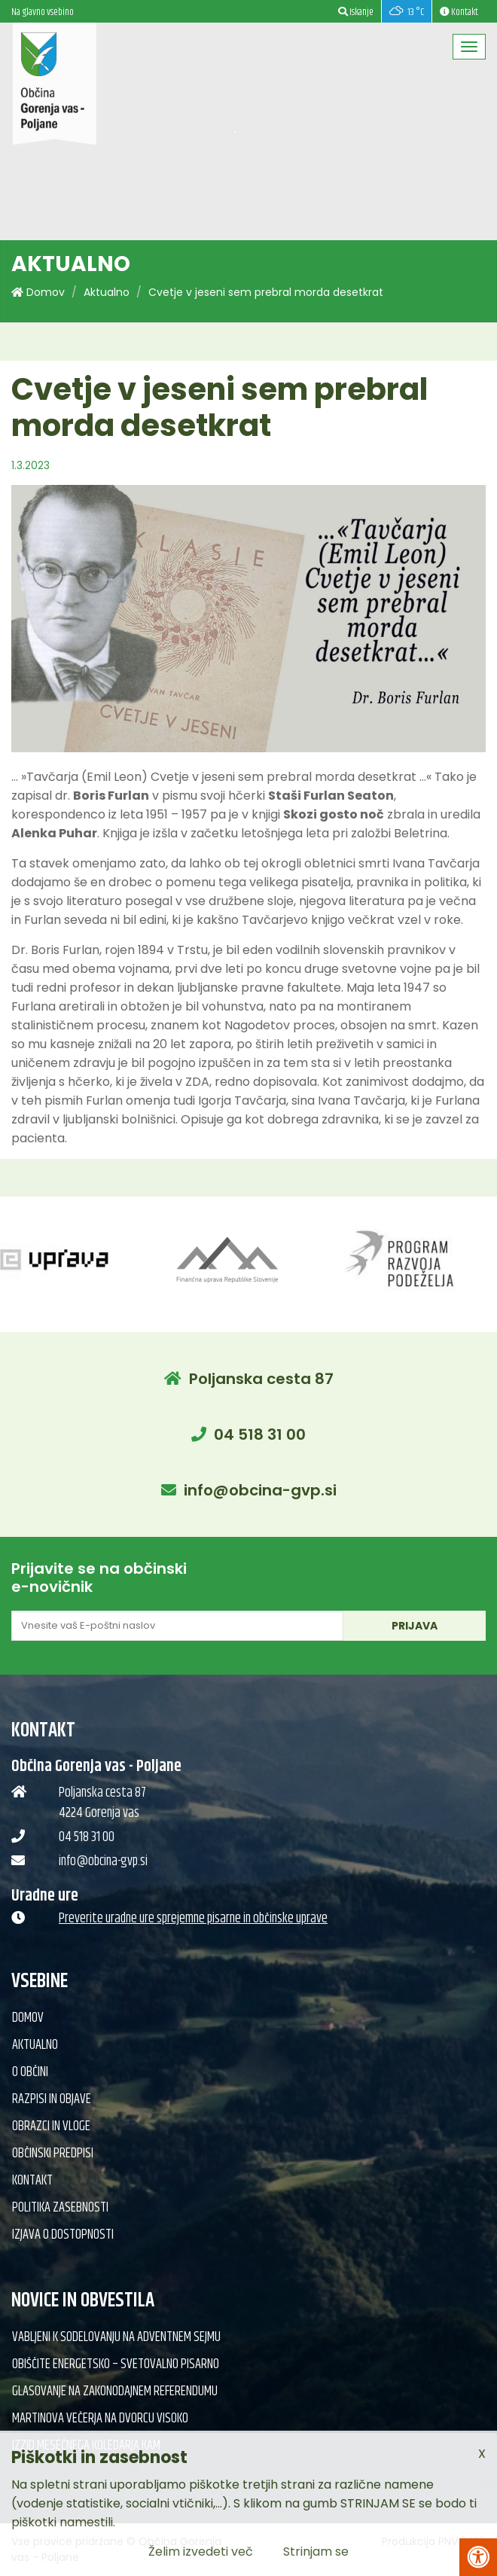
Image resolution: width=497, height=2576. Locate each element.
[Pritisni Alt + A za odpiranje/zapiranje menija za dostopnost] (478, 2557)
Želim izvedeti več (200, 2551)
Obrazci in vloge (51, 2126)
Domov (38, 292)
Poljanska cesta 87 (261, 1378)
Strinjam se (316, 2551)
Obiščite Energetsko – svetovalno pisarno (115, 2364)
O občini (30, 2072)
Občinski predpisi (52, 2153)
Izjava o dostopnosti (63, 2234)
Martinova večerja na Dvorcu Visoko (100, 2418)
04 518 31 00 (260, 1434)
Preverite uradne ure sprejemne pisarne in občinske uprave (193, 1918)
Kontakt (32, 2180)
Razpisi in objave (51, 2099)
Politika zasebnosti (60, 2207)
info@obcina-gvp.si (260, 1490)
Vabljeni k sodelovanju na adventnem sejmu (116, 2337)
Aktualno (107, 292)
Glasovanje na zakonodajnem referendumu (115, 2391)
